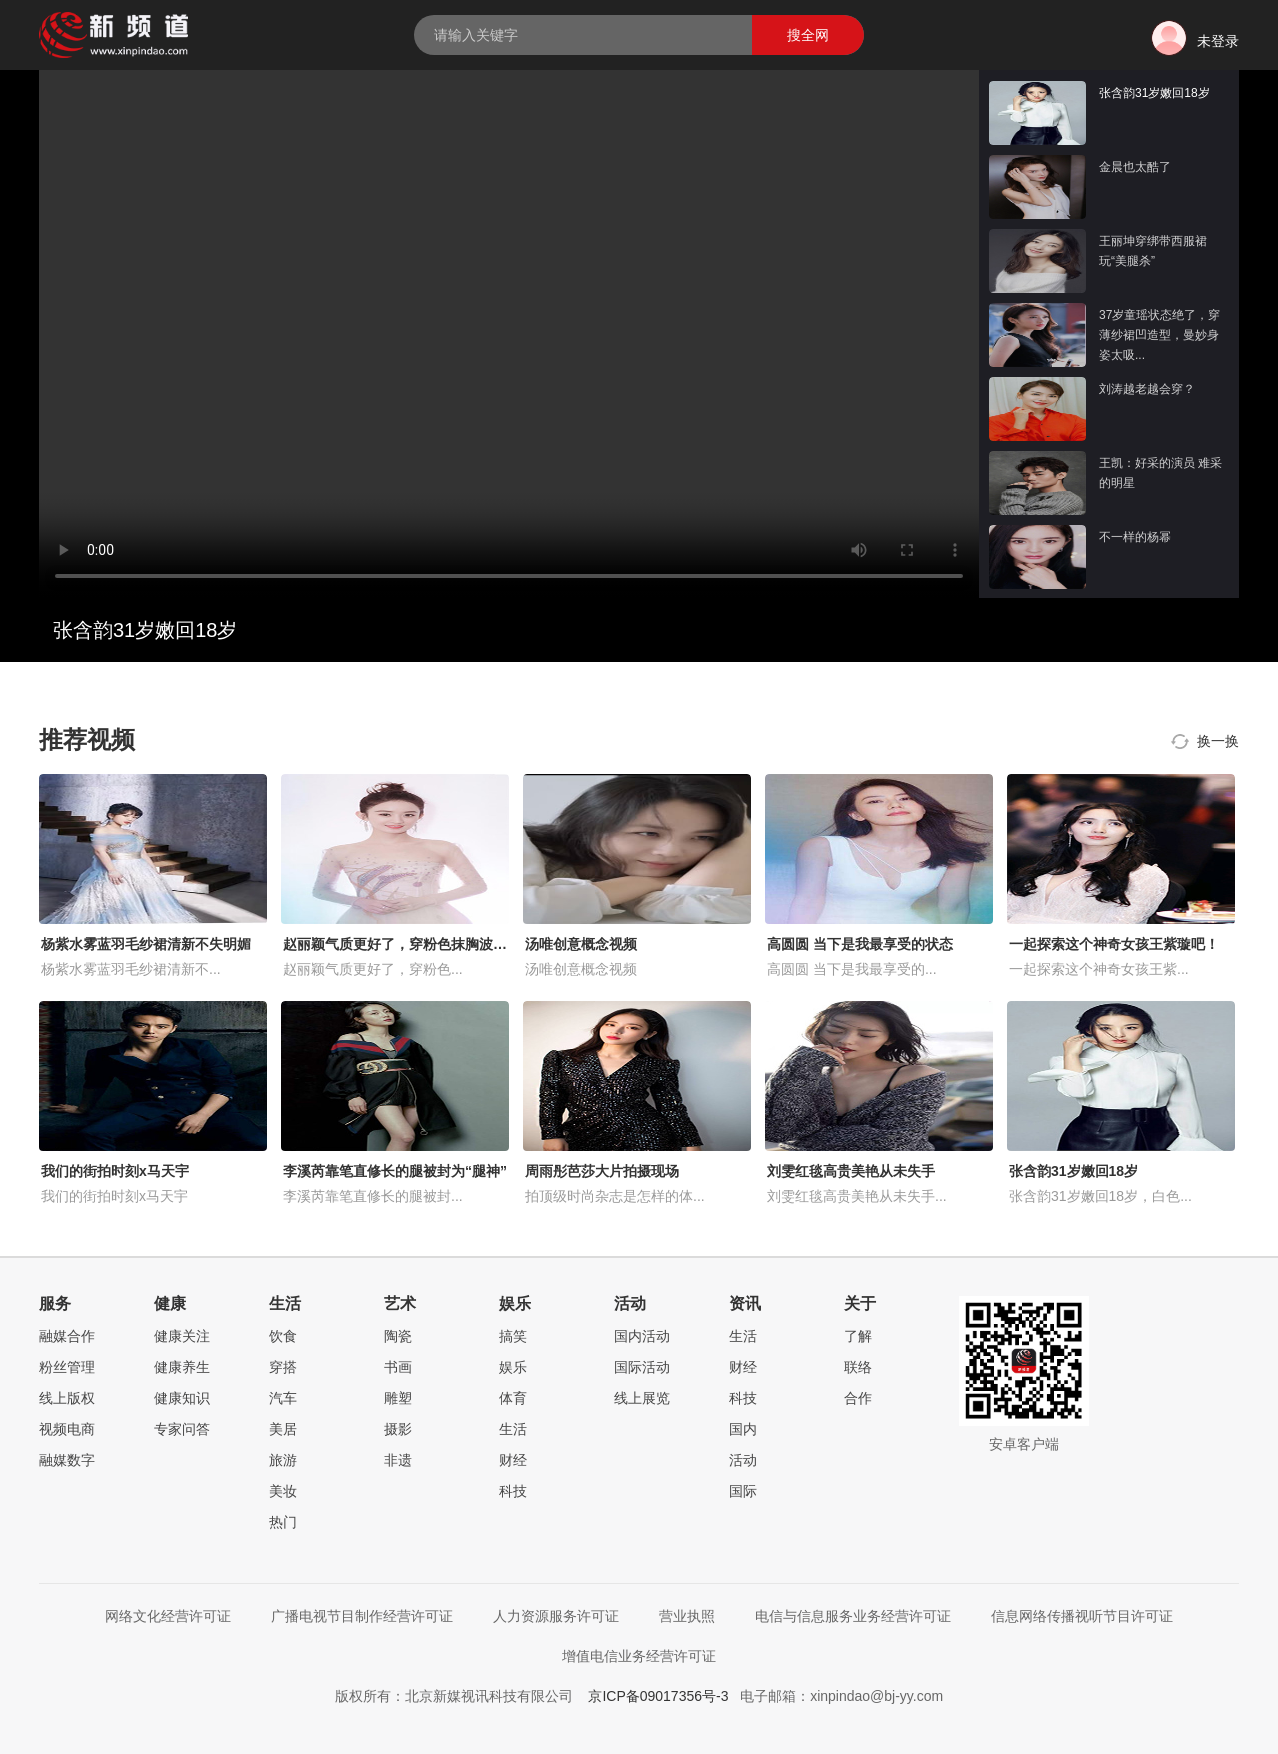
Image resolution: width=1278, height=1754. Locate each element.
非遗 (398, 1460)
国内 (743, 1429)
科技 (513, 1491)
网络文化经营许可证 (168, 1616)
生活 (513, 1429)
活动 (743, 1460)
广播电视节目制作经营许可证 (362, 1616)
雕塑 (398, 1398)
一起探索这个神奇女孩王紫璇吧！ (1114, 944)
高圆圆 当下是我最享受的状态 (860, 944)
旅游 (283, 1460)
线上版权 (67, 1398)
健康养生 (182, 1367)
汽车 (283, 1398)
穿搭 (283, 1367)
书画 (398, 1367)
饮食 (283, 1336)
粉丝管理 (67, 1367)
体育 (513, 1398)
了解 (858, 1336)
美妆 (283, 1491)
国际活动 (642, 1367)
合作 (858, 1398)
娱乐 (513, 1367)
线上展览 (642, 1398)
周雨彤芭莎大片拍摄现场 (602, 1171)
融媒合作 (67, 1336)
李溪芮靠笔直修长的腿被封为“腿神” (395, 1171)
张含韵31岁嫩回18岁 (1073, 1171)
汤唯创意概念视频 (581, 944)
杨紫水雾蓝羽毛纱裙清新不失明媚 (146, 944)
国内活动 (642, 1336)
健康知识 (182, 1398)
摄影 (398, 1429)
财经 (513, 1460)
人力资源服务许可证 (556, 1616)
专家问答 (182, 1429)
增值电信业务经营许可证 (639, 1656)
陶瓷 (398, 1336)
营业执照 (687, 1616)
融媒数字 (67, 1460)
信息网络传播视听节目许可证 (1082, 1616)
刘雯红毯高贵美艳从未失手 (851, 1171)
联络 (858, 1367)
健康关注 (182, 1336)
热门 (283, 1522)
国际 (743, 1491)
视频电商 (67, 1429)
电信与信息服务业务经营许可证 (853, 1616)
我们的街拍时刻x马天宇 (115, 1171)
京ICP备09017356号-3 (658, 1696)
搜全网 (808, 35)
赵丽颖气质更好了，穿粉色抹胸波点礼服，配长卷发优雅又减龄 (479, 944)
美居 (283, 1429)
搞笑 (513, 1336)
